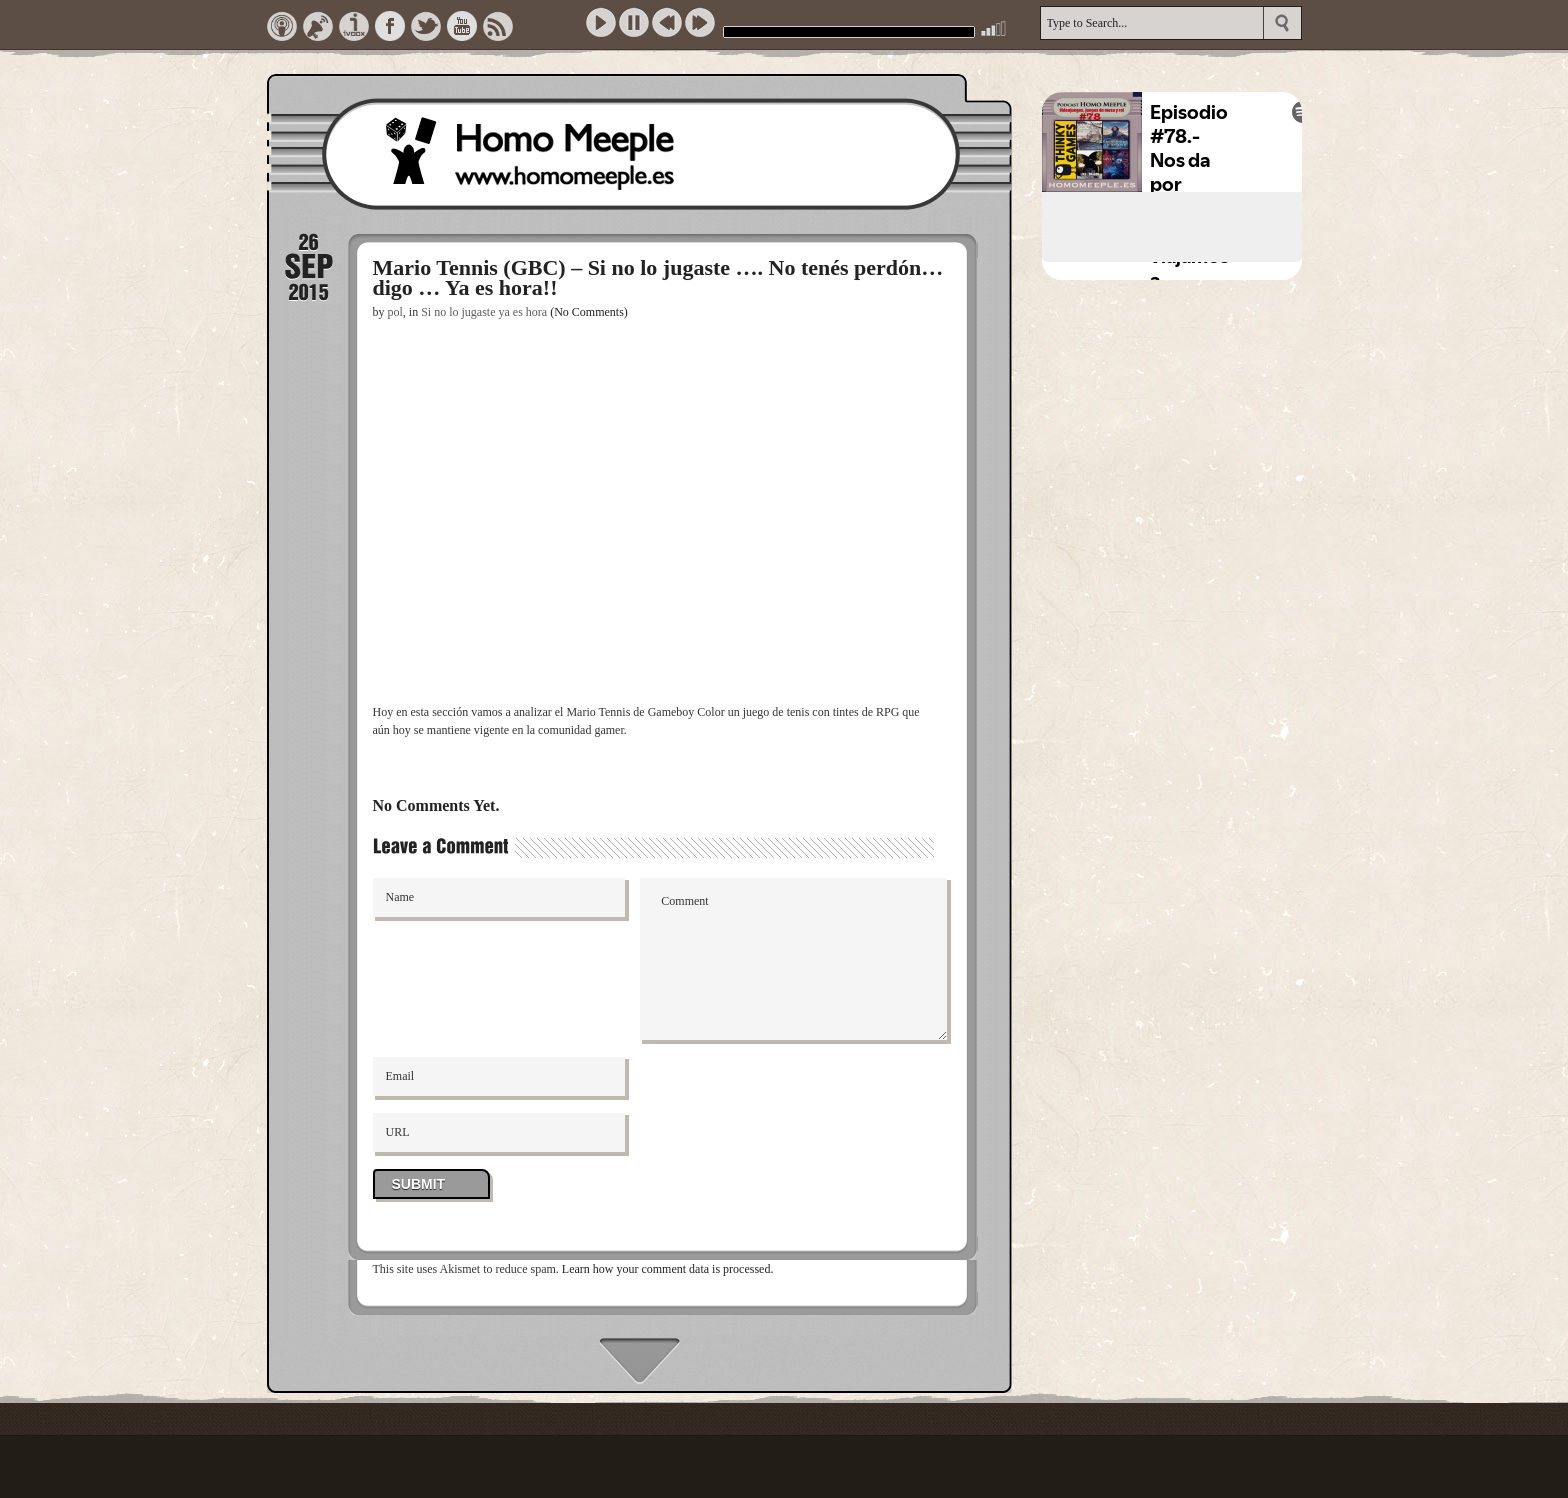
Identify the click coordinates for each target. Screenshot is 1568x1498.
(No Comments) (589, 312)
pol (395, 312)
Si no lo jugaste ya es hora (484, 312)
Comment (793, 959)
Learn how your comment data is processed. (668, 1269)
